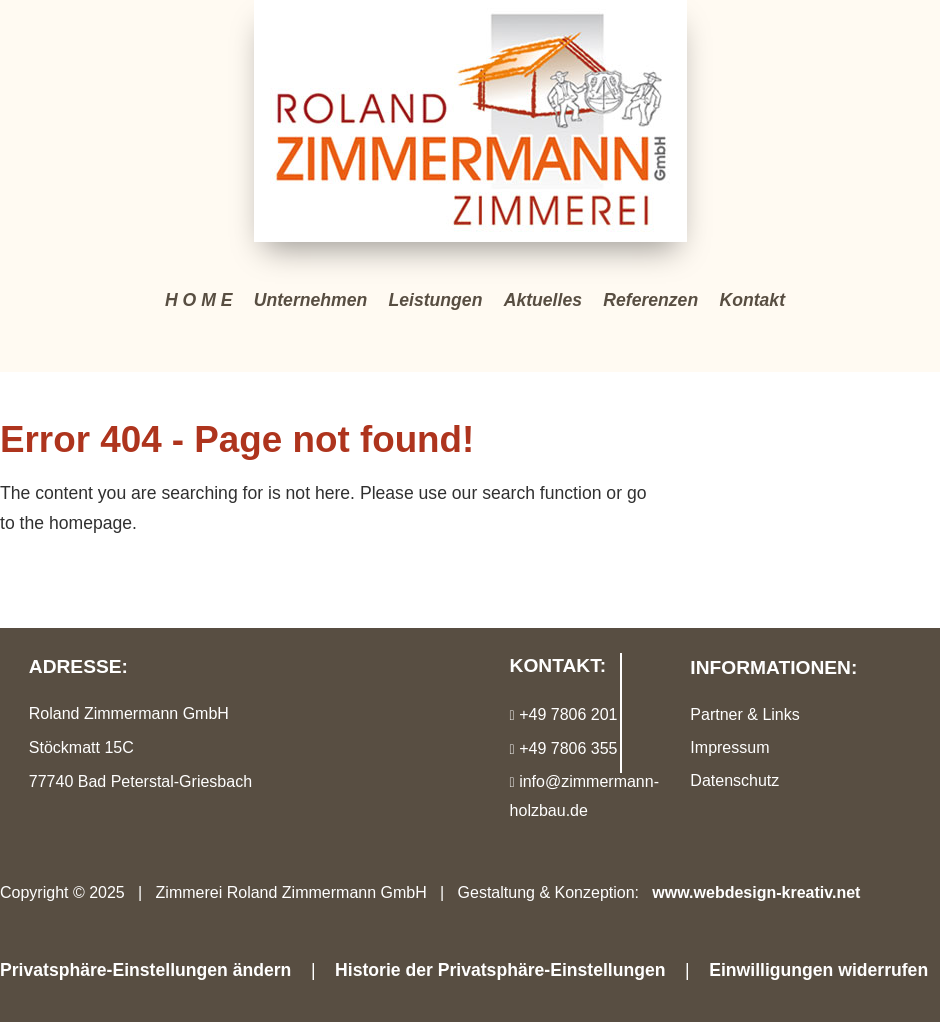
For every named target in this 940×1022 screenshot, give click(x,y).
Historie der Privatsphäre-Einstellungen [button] (500, 970)
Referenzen (650, 300)
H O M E (198, 300)
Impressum (729, 747)
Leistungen (436, 300)
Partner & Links (744, 714)
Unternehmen (310, 300)
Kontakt (753, 300)
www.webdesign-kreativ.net (756, 892)
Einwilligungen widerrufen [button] (818, 970)
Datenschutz (734, 780)
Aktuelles (543, 300)
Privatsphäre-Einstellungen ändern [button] (145, 970)
